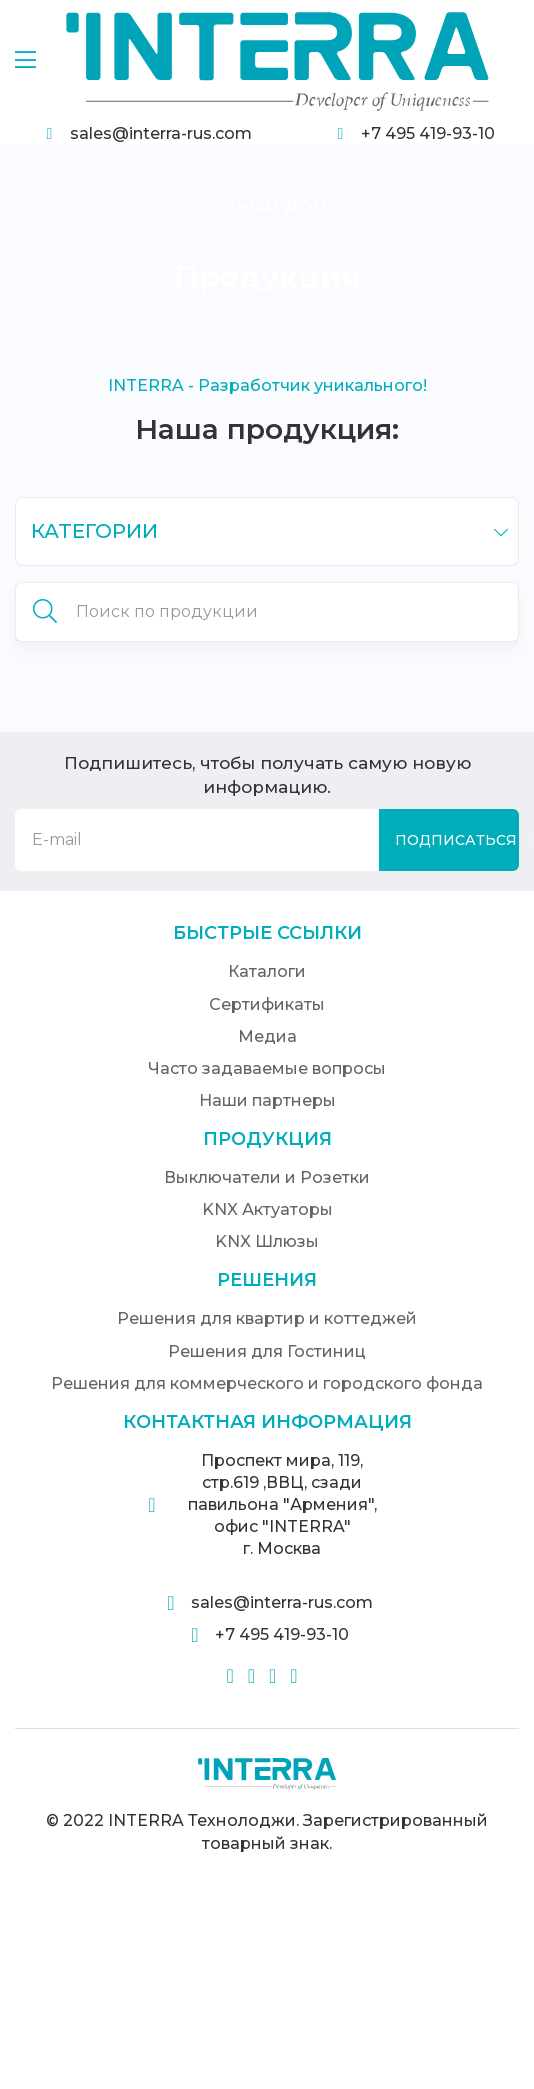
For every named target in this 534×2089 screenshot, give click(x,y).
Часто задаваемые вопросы (267, 1068)
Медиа (267, 1036)
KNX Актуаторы (267, 1209)
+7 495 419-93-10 (428, 133)
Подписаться (456, 840)
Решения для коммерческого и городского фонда (267, 1383)
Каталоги (267, 971)
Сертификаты (267, 1004)
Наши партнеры (267, 1100)
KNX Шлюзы (267, 1241)
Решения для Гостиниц (267, 1351)
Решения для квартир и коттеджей (267, 1318)
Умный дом (267, 205)
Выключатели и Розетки (267, 1177)
